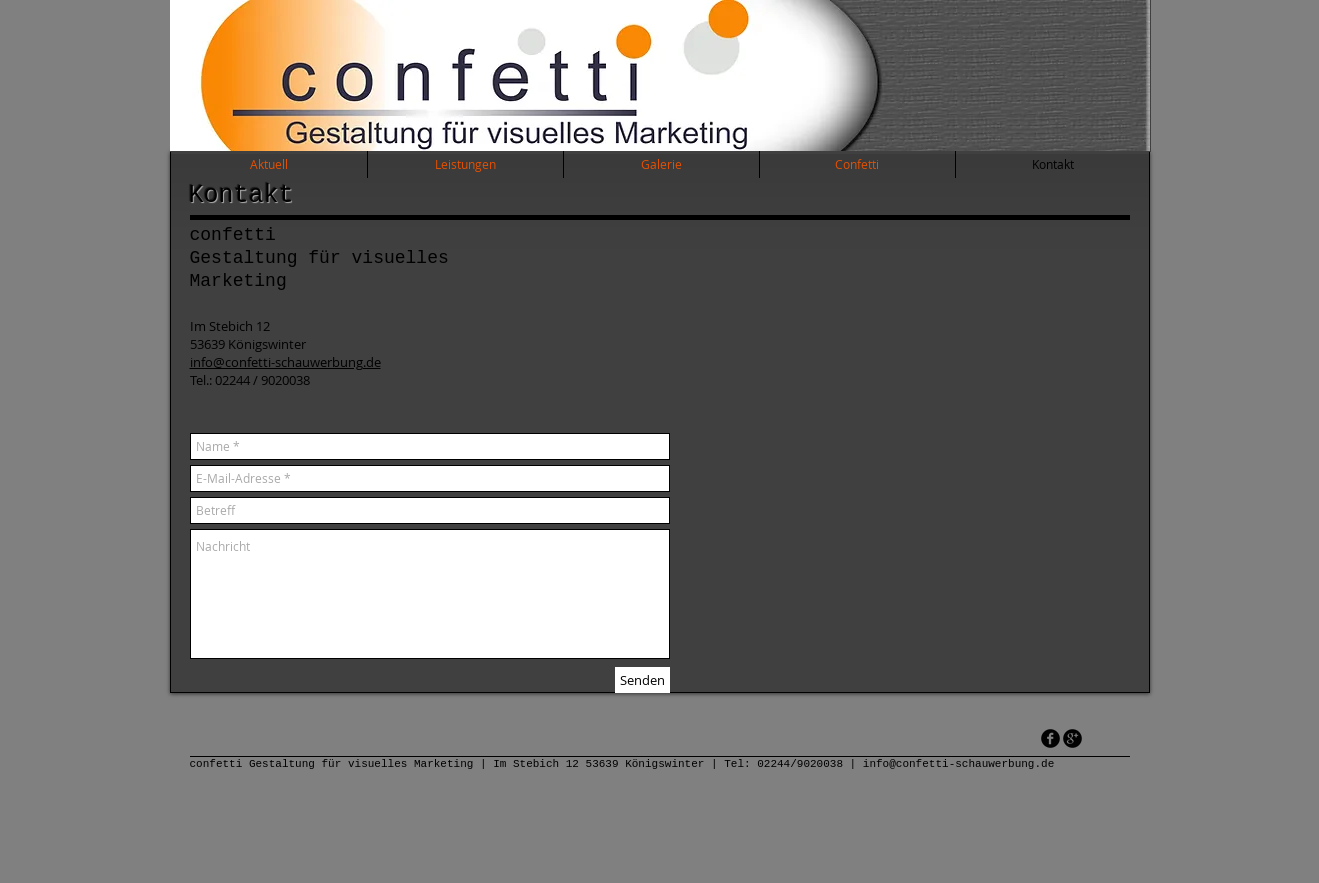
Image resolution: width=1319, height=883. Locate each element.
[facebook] (1050, 738)
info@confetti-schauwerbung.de (285, 362)
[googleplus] (1072, 738)
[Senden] (642, 680)
